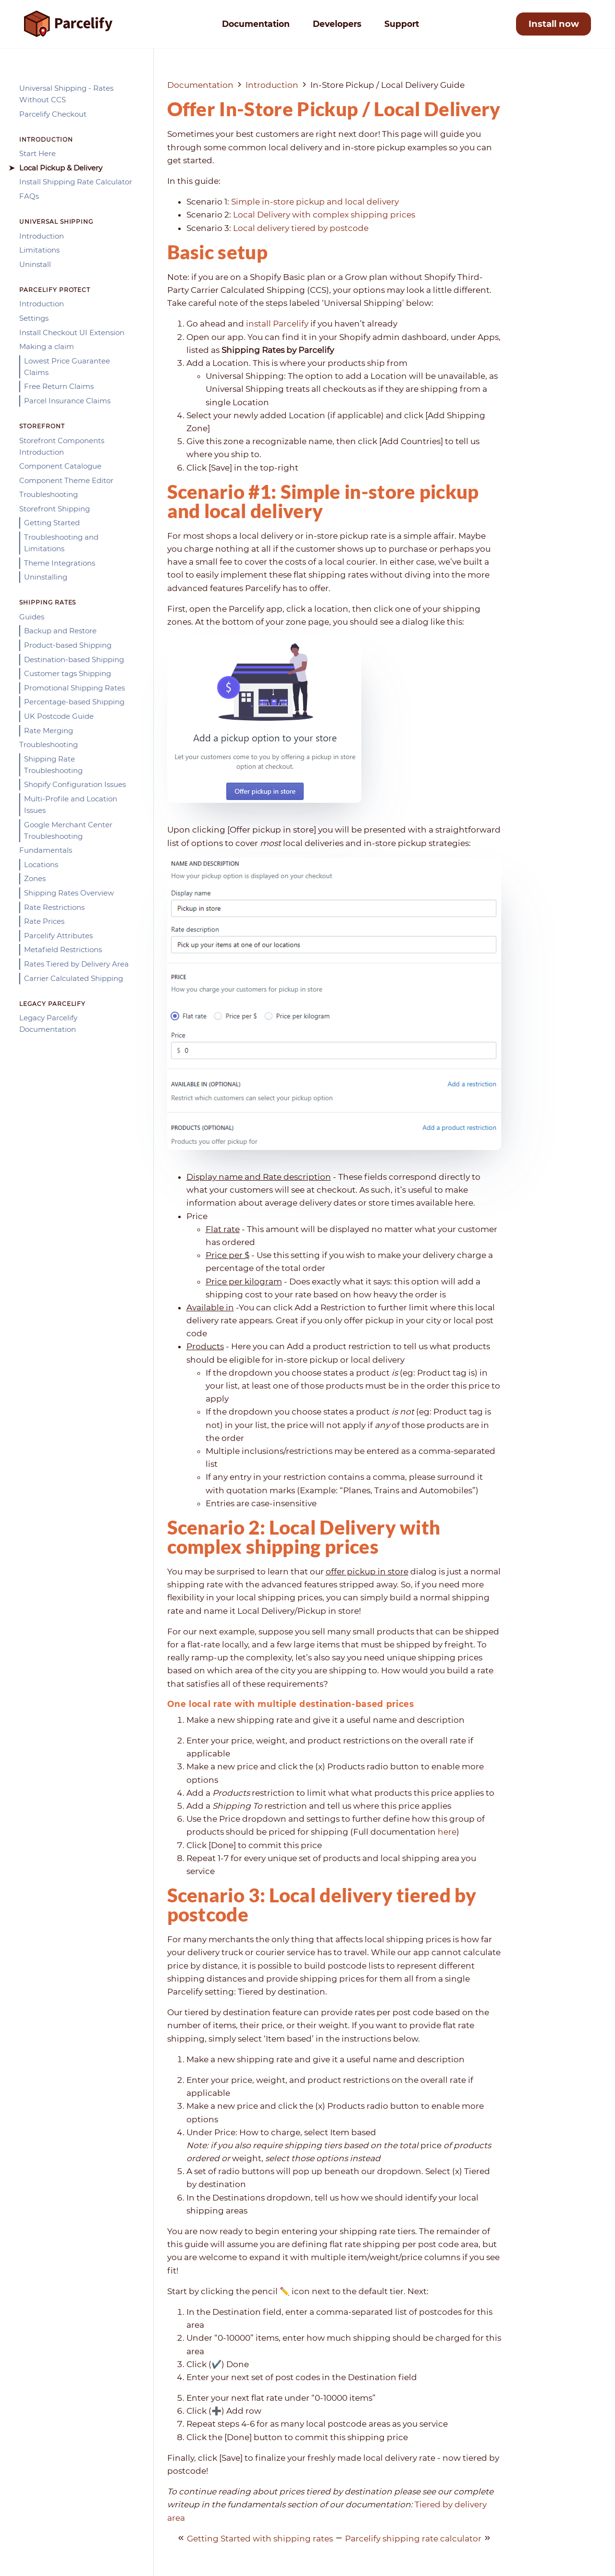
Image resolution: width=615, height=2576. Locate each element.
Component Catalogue (60, 466)
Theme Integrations (59, 563)
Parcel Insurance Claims (67, 400)
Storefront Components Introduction (61, 446)
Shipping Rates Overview (69, 892)
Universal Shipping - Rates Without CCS (66, 94)
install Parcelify (277, 323)
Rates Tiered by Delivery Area (76, 963)
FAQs (29, 196)
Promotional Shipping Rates (74, 687)
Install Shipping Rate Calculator (75, 181)
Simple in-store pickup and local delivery (315, 201)
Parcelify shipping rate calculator (413, 2538)
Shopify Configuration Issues (75, 784)
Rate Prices (44, 921)
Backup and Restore (60, 630)
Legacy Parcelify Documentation (48, 1023)
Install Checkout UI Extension (71, 332)
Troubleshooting (48, 494)
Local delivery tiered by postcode (301, 228)
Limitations (39, 249)
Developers (337, 24)
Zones (35, 878)
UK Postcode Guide (59, 716)
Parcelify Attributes (58, 935)
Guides (31, 616)
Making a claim (46, 346)
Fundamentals (45, 850)
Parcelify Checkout (52, 114)
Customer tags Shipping (67, 673)
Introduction (41, 236)
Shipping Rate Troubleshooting (53, 764)
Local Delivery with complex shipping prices (324, 214)
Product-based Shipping (67, 645)
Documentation (256, 24)
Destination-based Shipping (74, 659)
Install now (554, 23)
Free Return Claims (59, 386)
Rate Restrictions (54, 907)
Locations (41, 864)
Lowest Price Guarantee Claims (67, 366)
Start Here (37, 153)
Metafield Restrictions (63, 949)
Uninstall (35, 264)
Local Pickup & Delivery (60, 167)
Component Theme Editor (66, 480)
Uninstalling (45, 576)
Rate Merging (48, 730)
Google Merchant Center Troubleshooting (68, 830)
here (447, 1832)
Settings (34, 318)
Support (401, 24)
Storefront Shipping (54, 508)
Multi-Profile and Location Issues (70, 804)
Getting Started (52, 522)
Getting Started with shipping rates (260, 2538)
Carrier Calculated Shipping (73, 978)
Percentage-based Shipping (74, 701)
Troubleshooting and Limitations (61, 542)
